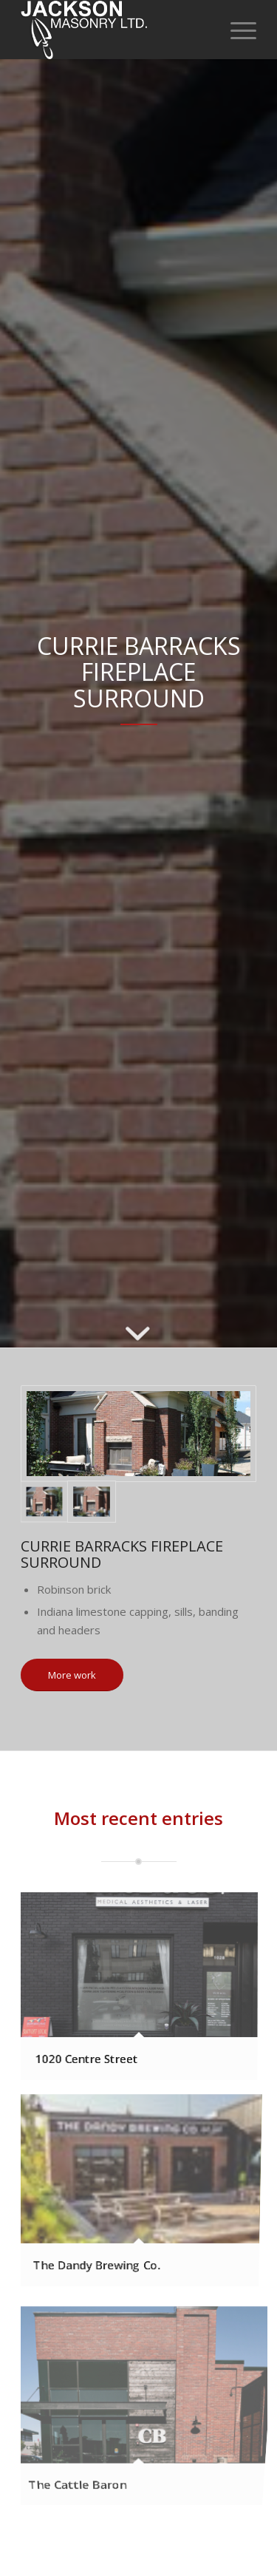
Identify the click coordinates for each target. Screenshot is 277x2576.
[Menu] (236, 29)
